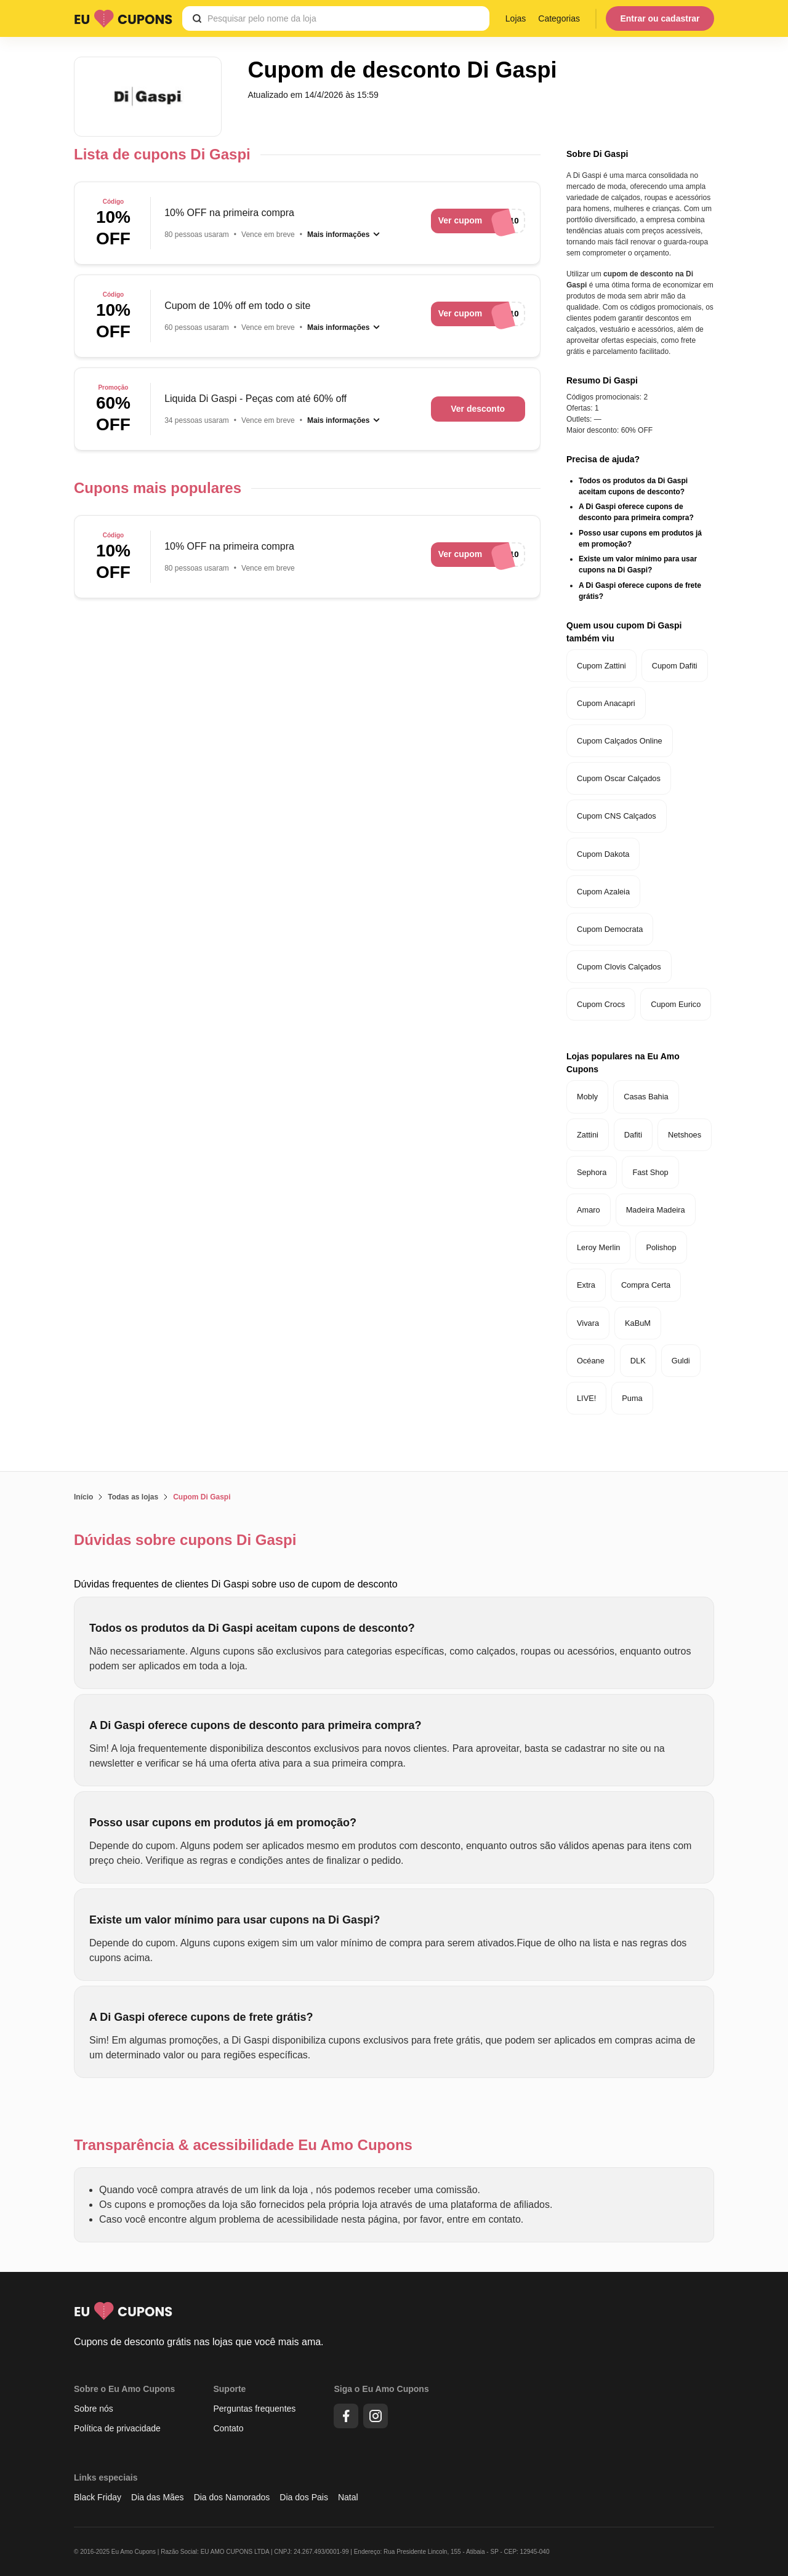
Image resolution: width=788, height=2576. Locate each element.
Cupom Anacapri (606, 703)
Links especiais (106, 2477)
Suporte (229, 2389)
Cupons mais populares (157, 488)
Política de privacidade (117, 2428)
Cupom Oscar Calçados (619, 778)
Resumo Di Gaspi (602, 380)
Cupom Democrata (610, 929)
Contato (228, 2428)
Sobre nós (93, 2408)
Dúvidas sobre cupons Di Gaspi (185, 1539)
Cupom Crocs (601, 1004)
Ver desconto (478, 409)
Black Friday (97, 2497)
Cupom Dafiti (675, 665)
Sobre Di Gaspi (597, 154)
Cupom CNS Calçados (616, 816)
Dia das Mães (157, 2497)
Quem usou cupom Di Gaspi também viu (623, 631)
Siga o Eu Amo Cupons (381, 2389)
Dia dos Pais (303, 2497)
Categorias (559, 18)
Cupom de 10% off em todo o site (237, 305)
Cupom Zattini (601, 665)
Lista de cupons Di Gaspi (162, 154)
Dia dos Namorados (232, 2497)
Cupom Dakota (603, 854)
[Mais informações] (344, 234)
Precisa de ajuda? (603, 459)
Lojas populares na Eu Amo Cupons (623, 1062)
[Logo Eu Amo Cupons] (123, 18)
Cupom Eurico (676, 1004)
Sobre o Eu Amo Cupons (124, 2389)
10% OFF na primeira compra (229, 212)
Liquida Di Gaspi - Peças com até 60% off (255, 398)
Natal (348, 2497)
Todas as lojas (133, 1497)
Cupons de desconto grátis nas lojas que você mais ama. (199, 2342)
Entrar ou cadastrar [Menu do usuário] (659, 18)
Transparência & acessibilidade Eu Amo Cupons (243, 2145)
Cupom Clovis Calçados (619, 966)
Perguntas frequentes (254, 2408)
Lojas (515, 18)
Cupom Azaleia (603, 891)
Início (83, 1497)
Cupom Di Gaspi (201, 1497)
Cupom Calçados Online (619, 740)
